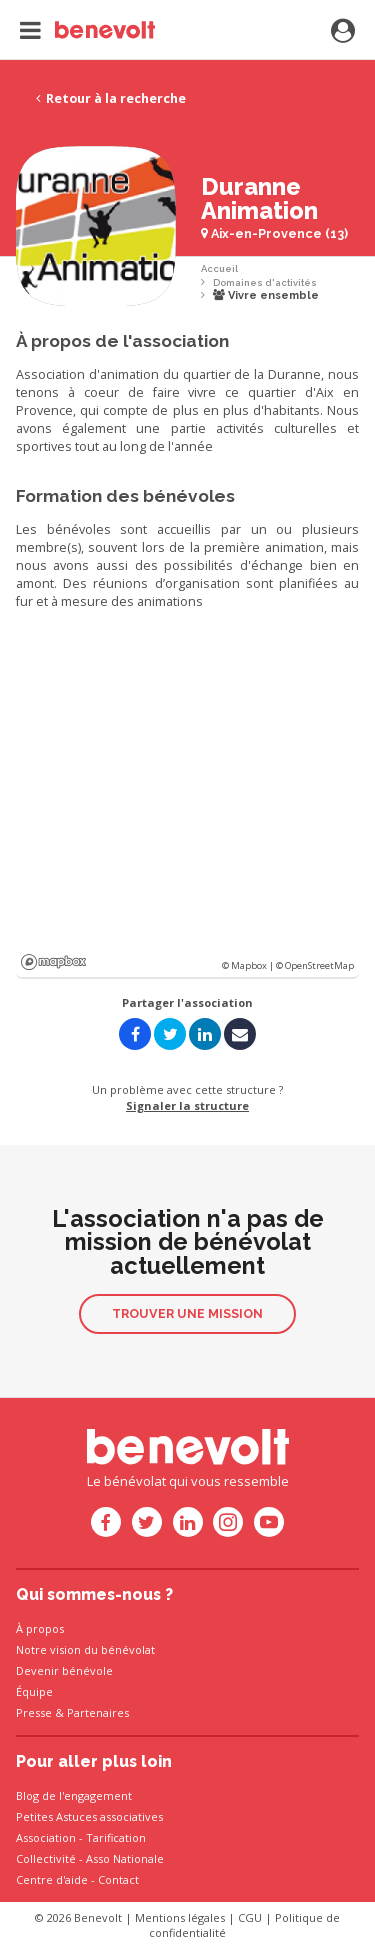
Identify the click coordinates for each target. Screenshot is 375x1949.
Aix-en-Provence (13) (274, 233)
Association (46, 1837)
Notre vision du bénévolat (85, 1649)
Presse (34, 1712)
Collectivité (46, 1858)
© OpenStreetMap (315, 965)
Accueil (219, 268)
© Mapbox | (249, 965)
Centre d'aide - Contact (77, 1879)
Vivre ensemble (266, 295)
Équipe (34, 1691)
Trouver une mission (187, 1313)
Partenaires (98, 1712)
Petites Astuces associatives (89, 1816)
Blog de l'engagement (74, 1795)
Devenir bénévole (64, 1670)
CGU (250, 1917)
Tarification (116, 1837)
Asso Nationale (125, 1858)
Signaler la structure (187, 1105)
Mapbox (53, 962)
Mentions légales (180, 1917)
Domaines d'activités (265, 282)
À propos (40, 1628)
